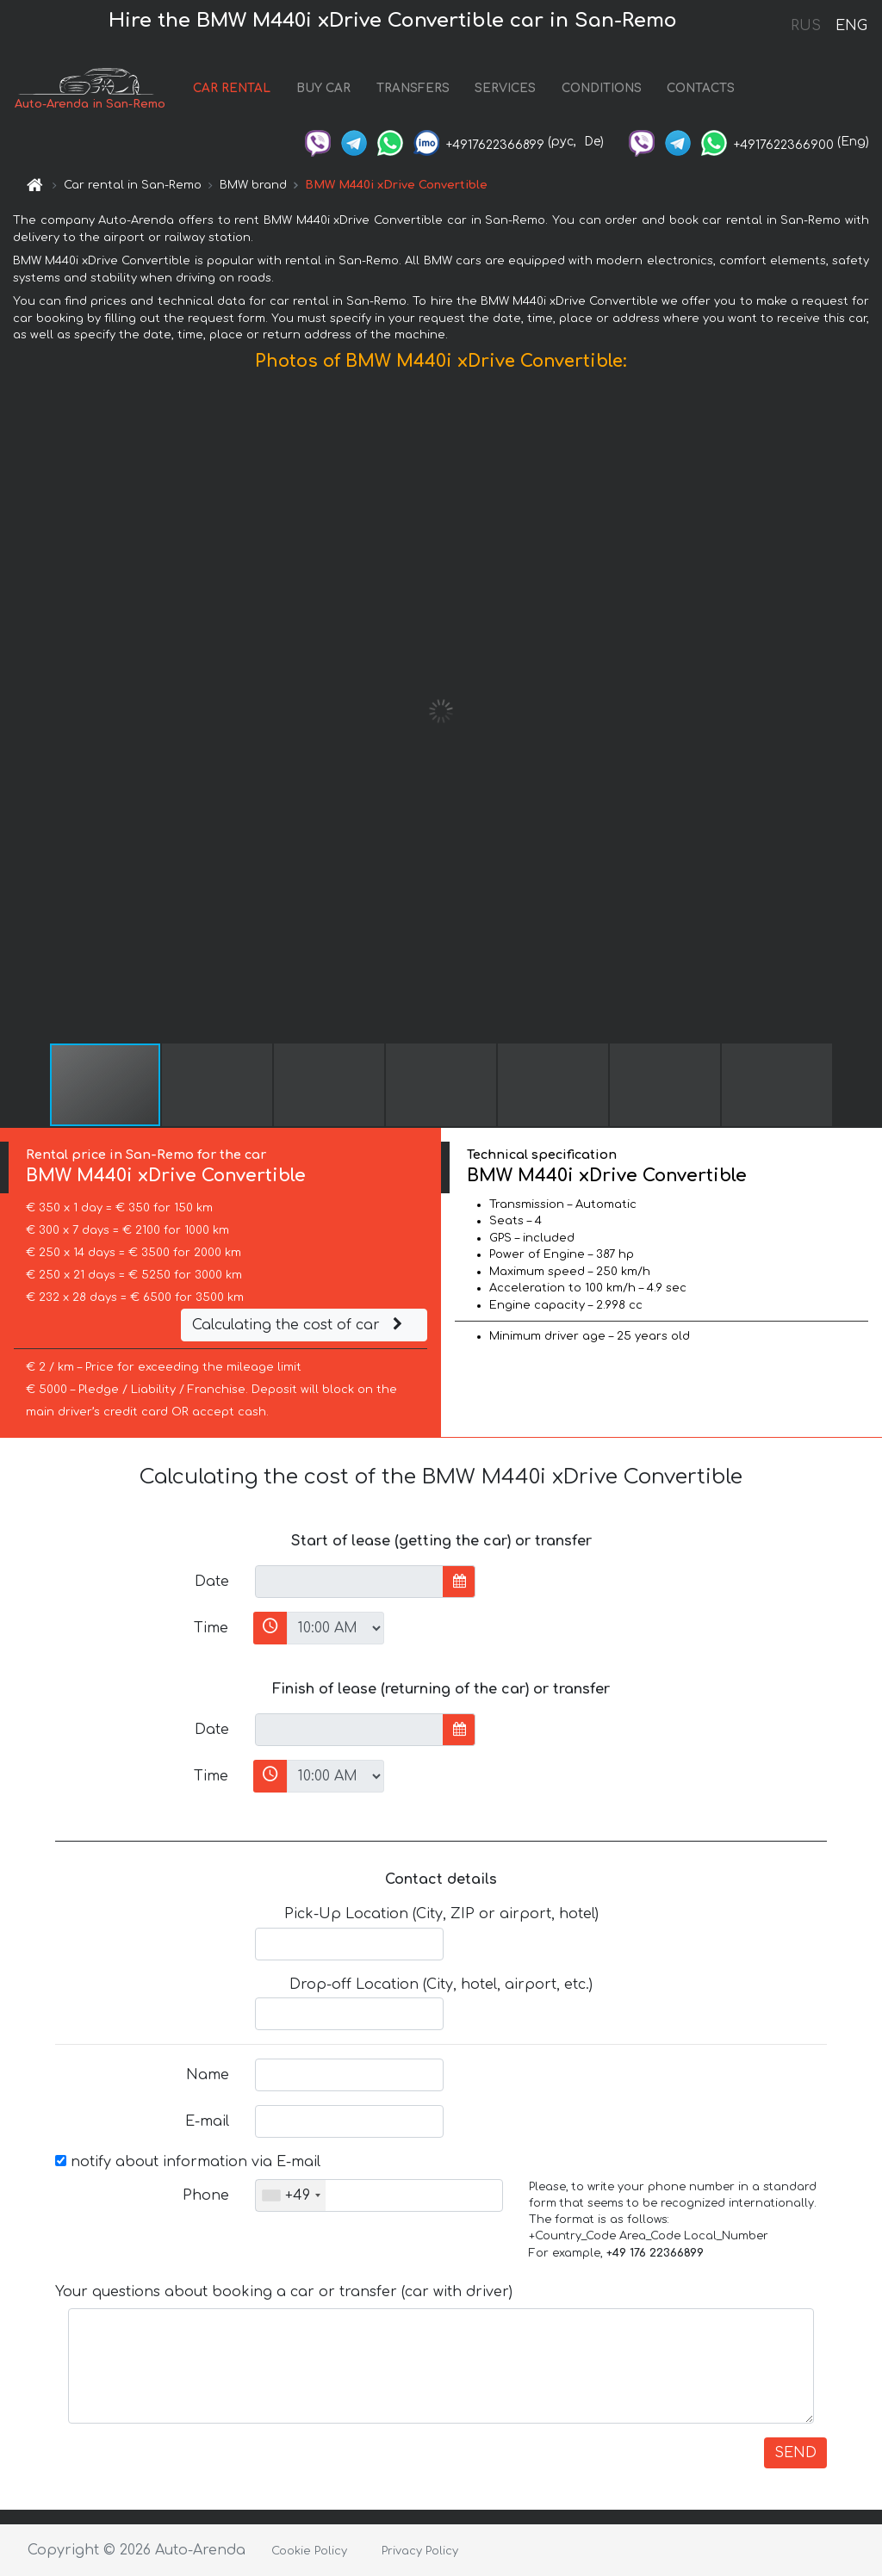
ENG (850, 26)
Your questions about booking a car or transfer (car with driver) (283, 2292)
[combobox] (291, 2195)
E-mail (207, 2121)
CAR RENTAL (231, 88)
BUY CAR (323, 88)
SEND (795, 2453)
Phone (206, 2195)
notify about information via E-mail (187, 2162)
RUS (806, 26)
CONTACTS (701, 88)
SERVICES (505, 88)
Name (207, 2075)
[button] (866, 711)
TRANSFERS (413, 88)
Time (211, 1628)
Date (212, 1581)
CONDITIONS (602, 88)
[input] (349, 1581)
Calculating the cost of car (299, 1325)
